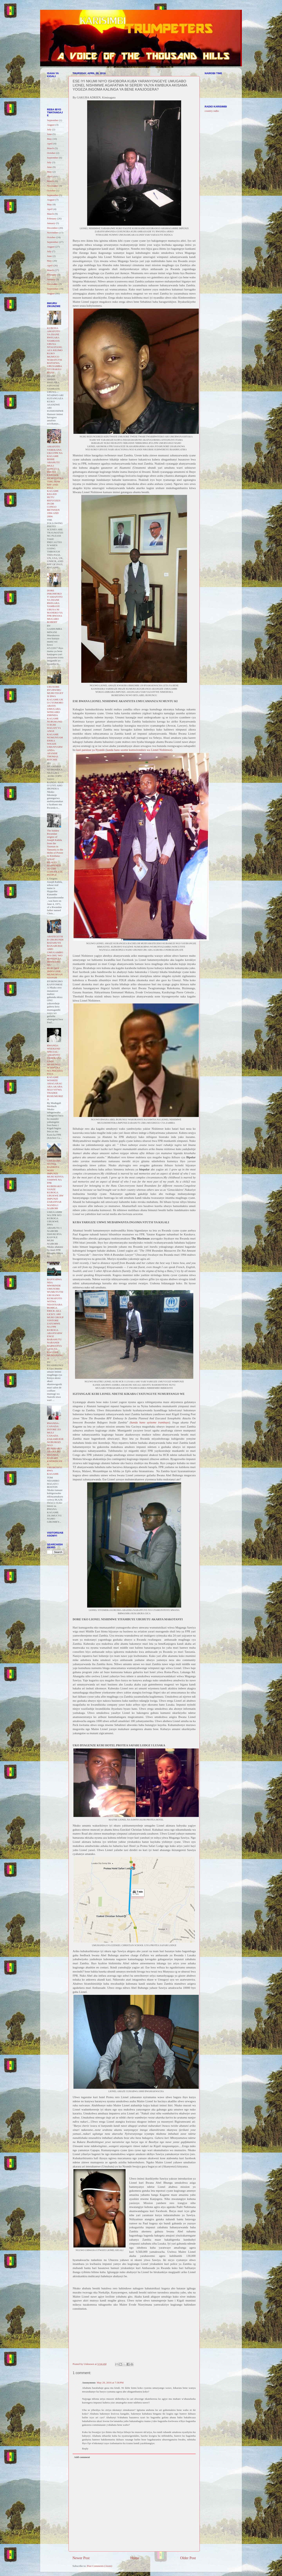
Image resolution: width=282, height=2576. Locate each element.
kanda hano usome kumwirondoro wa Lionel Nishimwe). (140, 749)
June (49, 134)
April (50, 143)
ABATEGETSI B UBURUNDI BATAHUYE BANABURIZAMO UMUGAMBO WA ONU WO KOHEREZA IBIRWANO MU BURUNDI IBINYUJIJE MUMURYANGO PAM (55, 957)
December (52, 227)
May (49, 138)
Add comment (82, 2457)
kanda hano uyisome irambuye (150, 1422)
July (49, 129)
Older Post (188, 2558)
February (52, 218)
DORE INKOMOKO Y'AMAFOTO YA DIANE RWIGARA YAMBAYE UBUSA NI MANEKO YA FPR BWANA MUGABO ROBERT (54, 606)
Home (134, 2558)
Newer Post (81, 2558)
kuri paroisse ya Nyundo (90, 749)
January (51, 223)
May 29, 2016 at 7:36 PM (110, 2382)
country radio (212, 110)
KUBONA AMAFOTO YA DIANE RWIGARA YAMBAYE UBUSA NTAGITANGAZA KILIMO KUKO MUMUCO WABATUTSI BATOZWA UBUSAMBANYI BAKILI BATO (54, 350)
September (52, 120)
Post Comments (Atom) (99, 2565)
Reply (85, 2448)
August (51, 124)
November (52, 185)
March (50, 148)
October (51, 152)
